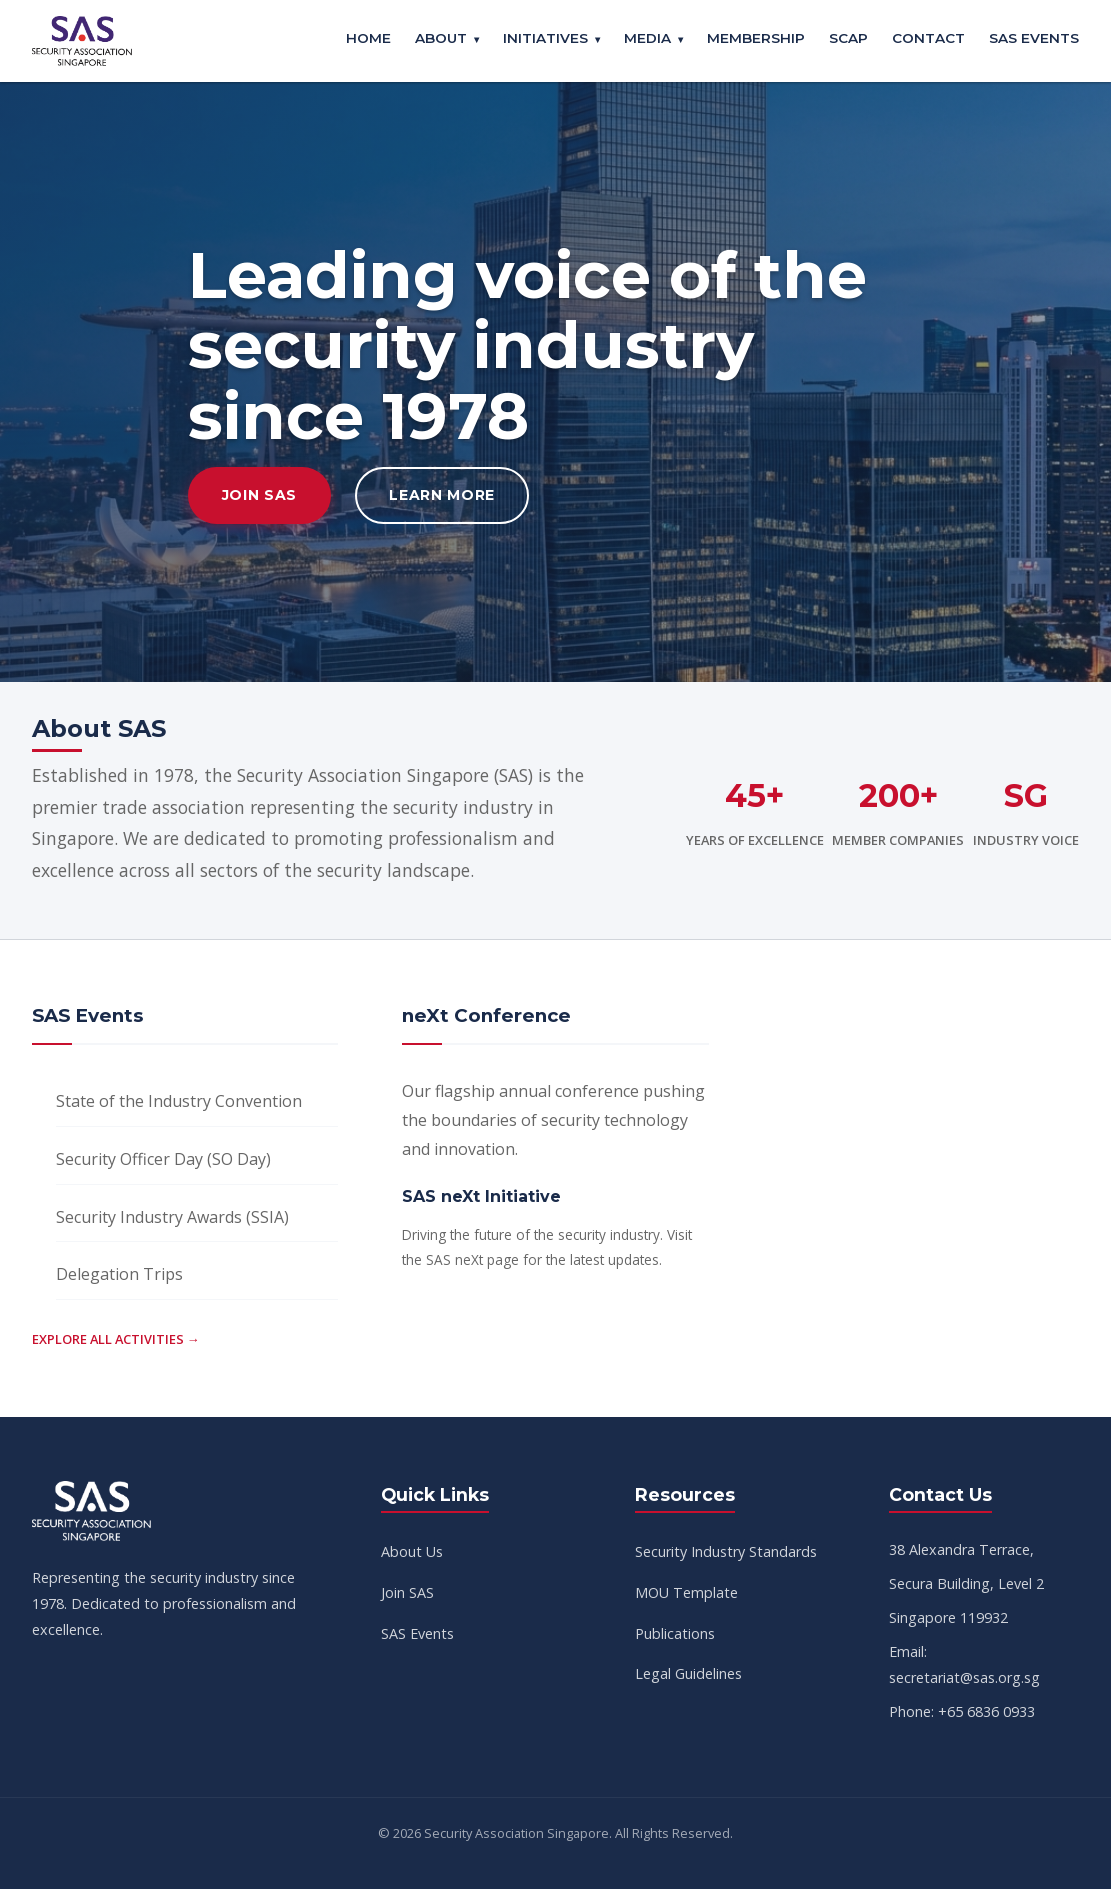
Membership (756, 38)
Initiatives (545, 38)
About (441, 38)
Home (368, 38)
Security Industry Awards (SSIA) (172, 1217)
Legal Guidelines (688, 1673)
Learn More (442, 495)
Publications (675, 1633)
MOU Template (686, 1592)
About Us (412, 1551)
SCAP (848, 38)
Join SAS (260, 495)
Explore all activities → (116, 1339)
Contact (928, 38)
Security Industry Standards (726, 1551)
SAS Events (1034, 38)
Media (647, 38)
